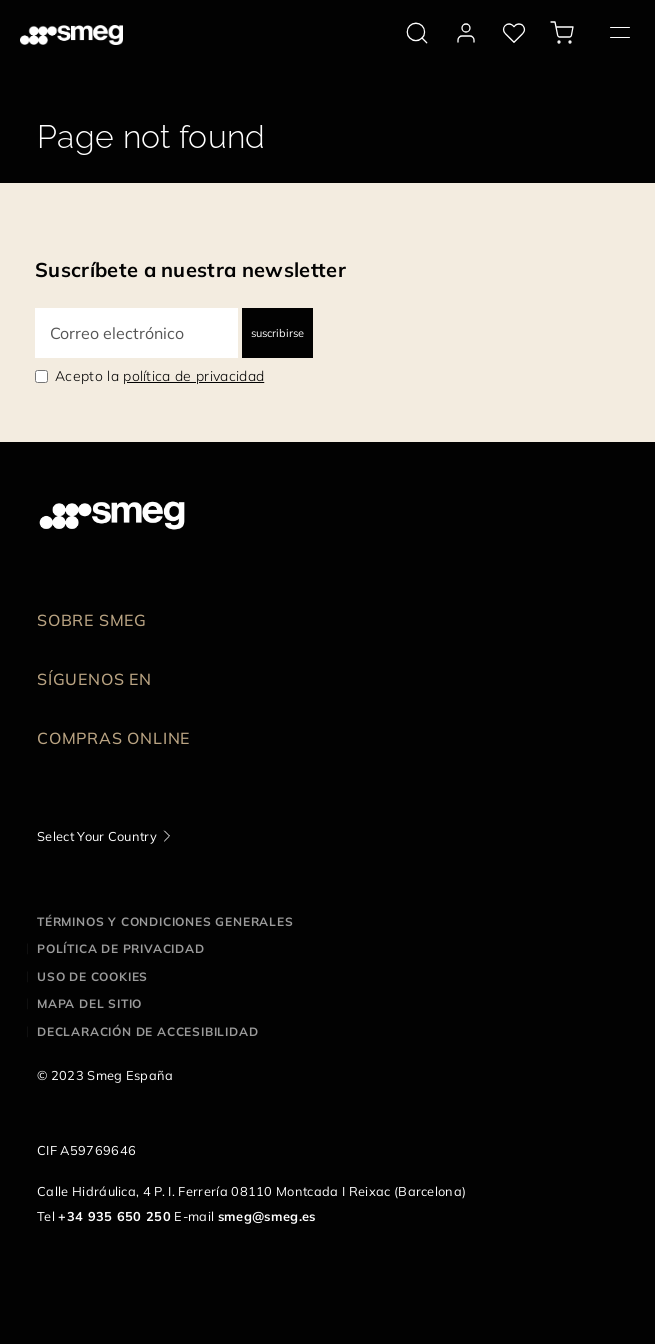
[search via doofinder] (417, 33)
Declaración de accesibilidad (147, 1031)
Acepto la (159, 376)
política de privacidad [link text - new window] (193, 376)
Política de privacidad (121, 948)
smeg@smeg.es (267, 1216)
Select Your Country (97, 836)
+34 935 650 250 (114, 1216)
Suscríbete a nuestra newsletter (190, 269)
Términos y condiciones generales (165, 921)
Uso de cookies (92, 976)
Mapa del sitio (89, 1003)
